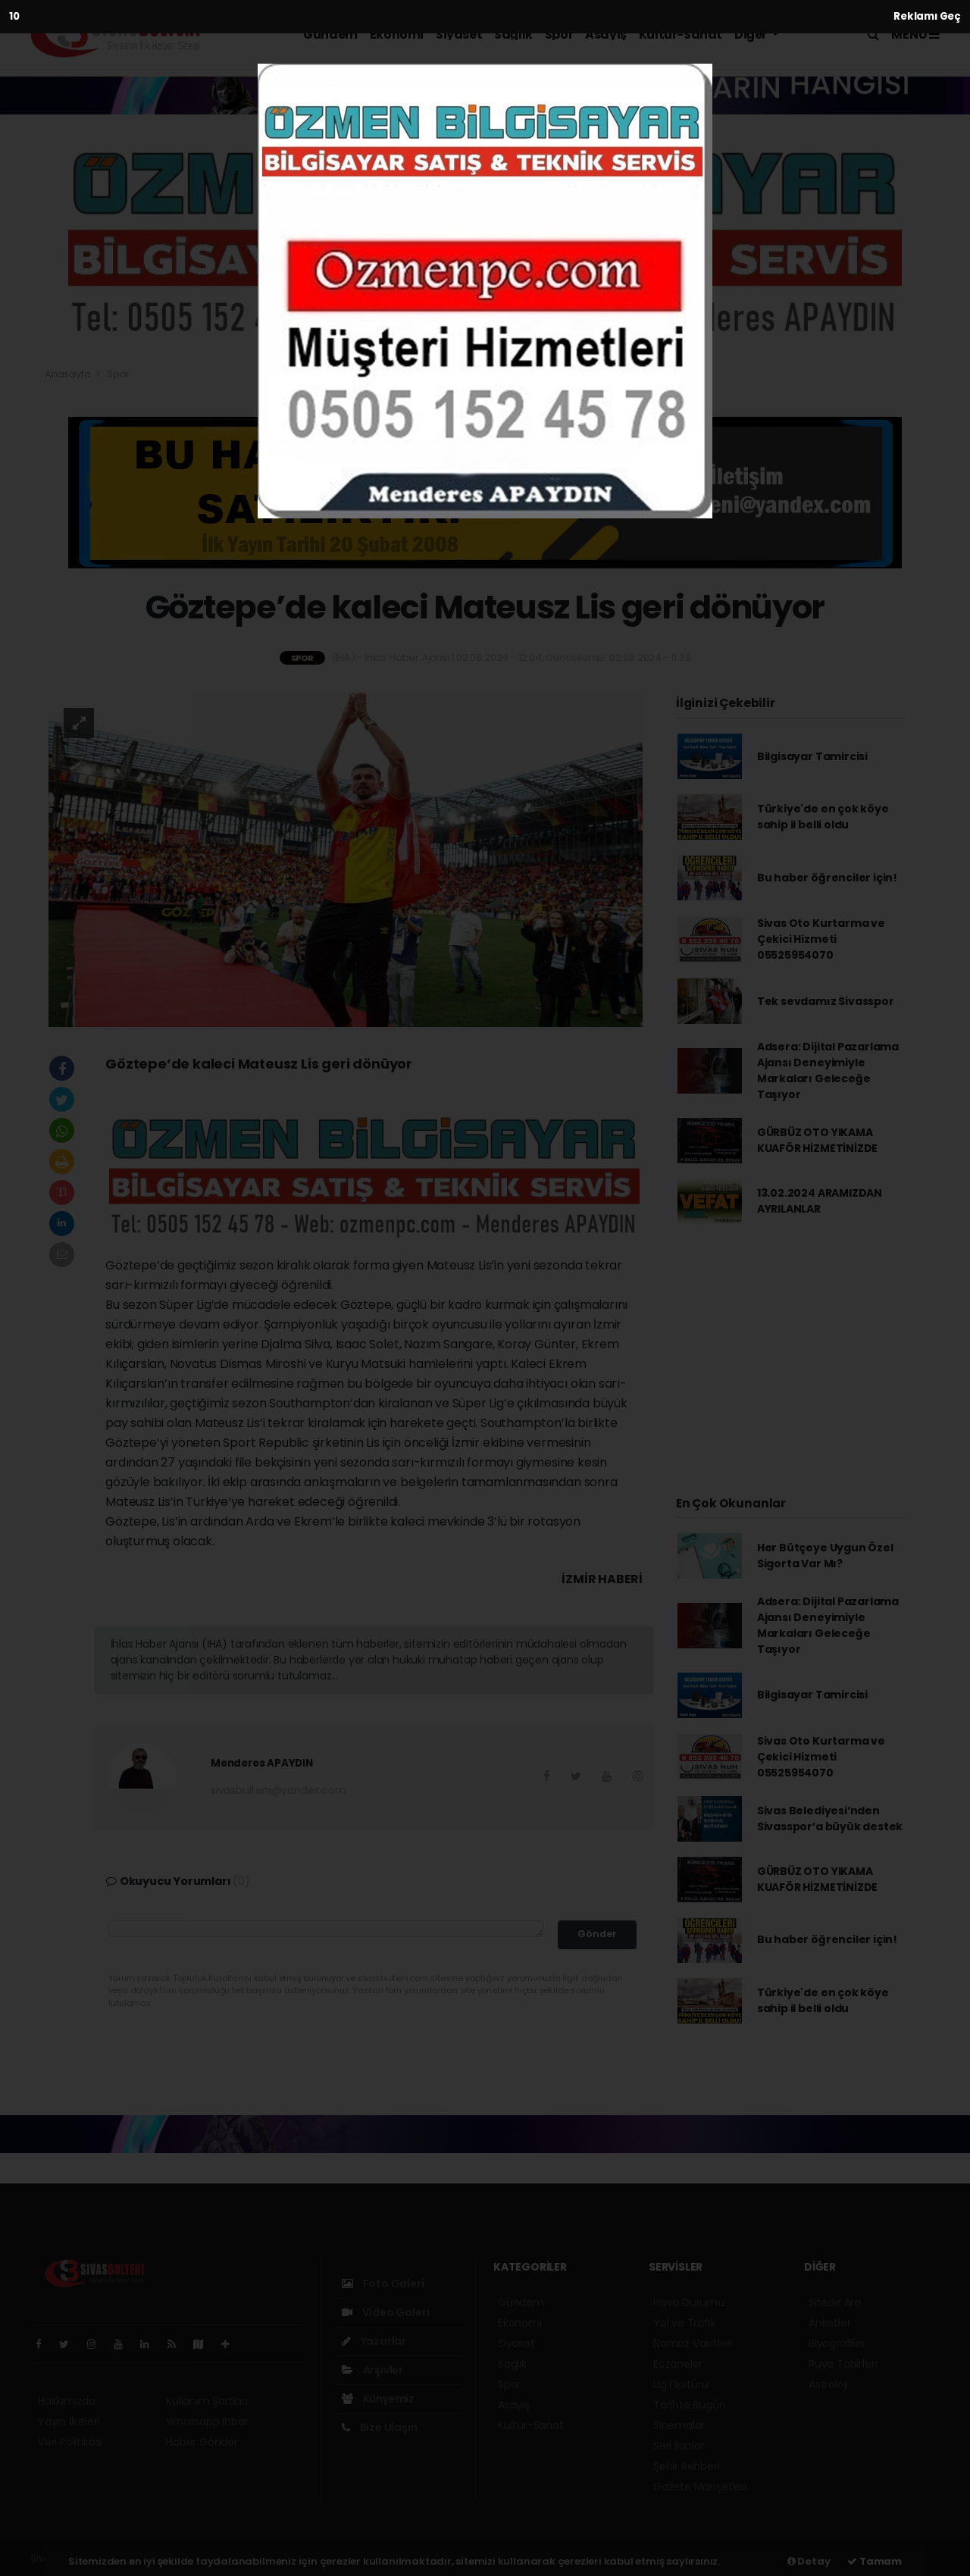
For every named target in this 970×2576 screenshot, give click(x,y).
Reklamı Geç (927, 16)
